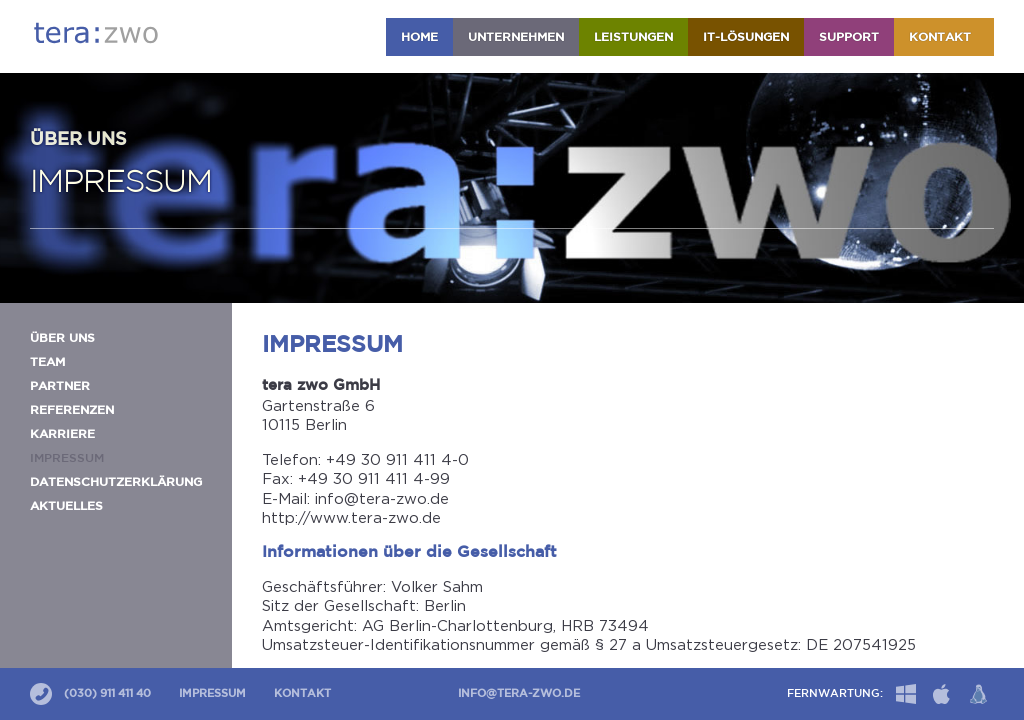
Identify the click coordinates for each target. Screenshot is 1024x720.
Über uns (62, 338)
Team (47, 362)
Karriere (62, 434)
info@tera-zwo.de (519, 694)
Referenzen (72, 410)
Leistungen (633, 37)
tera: (96, 33)
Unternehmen (516, 37)
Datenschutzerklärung (116, 482)
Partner (60, 386)
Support (849, 37)
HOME (419, 37)
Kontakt (944, 37)
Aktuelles (66, 506)
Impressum (212, 694)
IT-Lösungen (746, 37)
